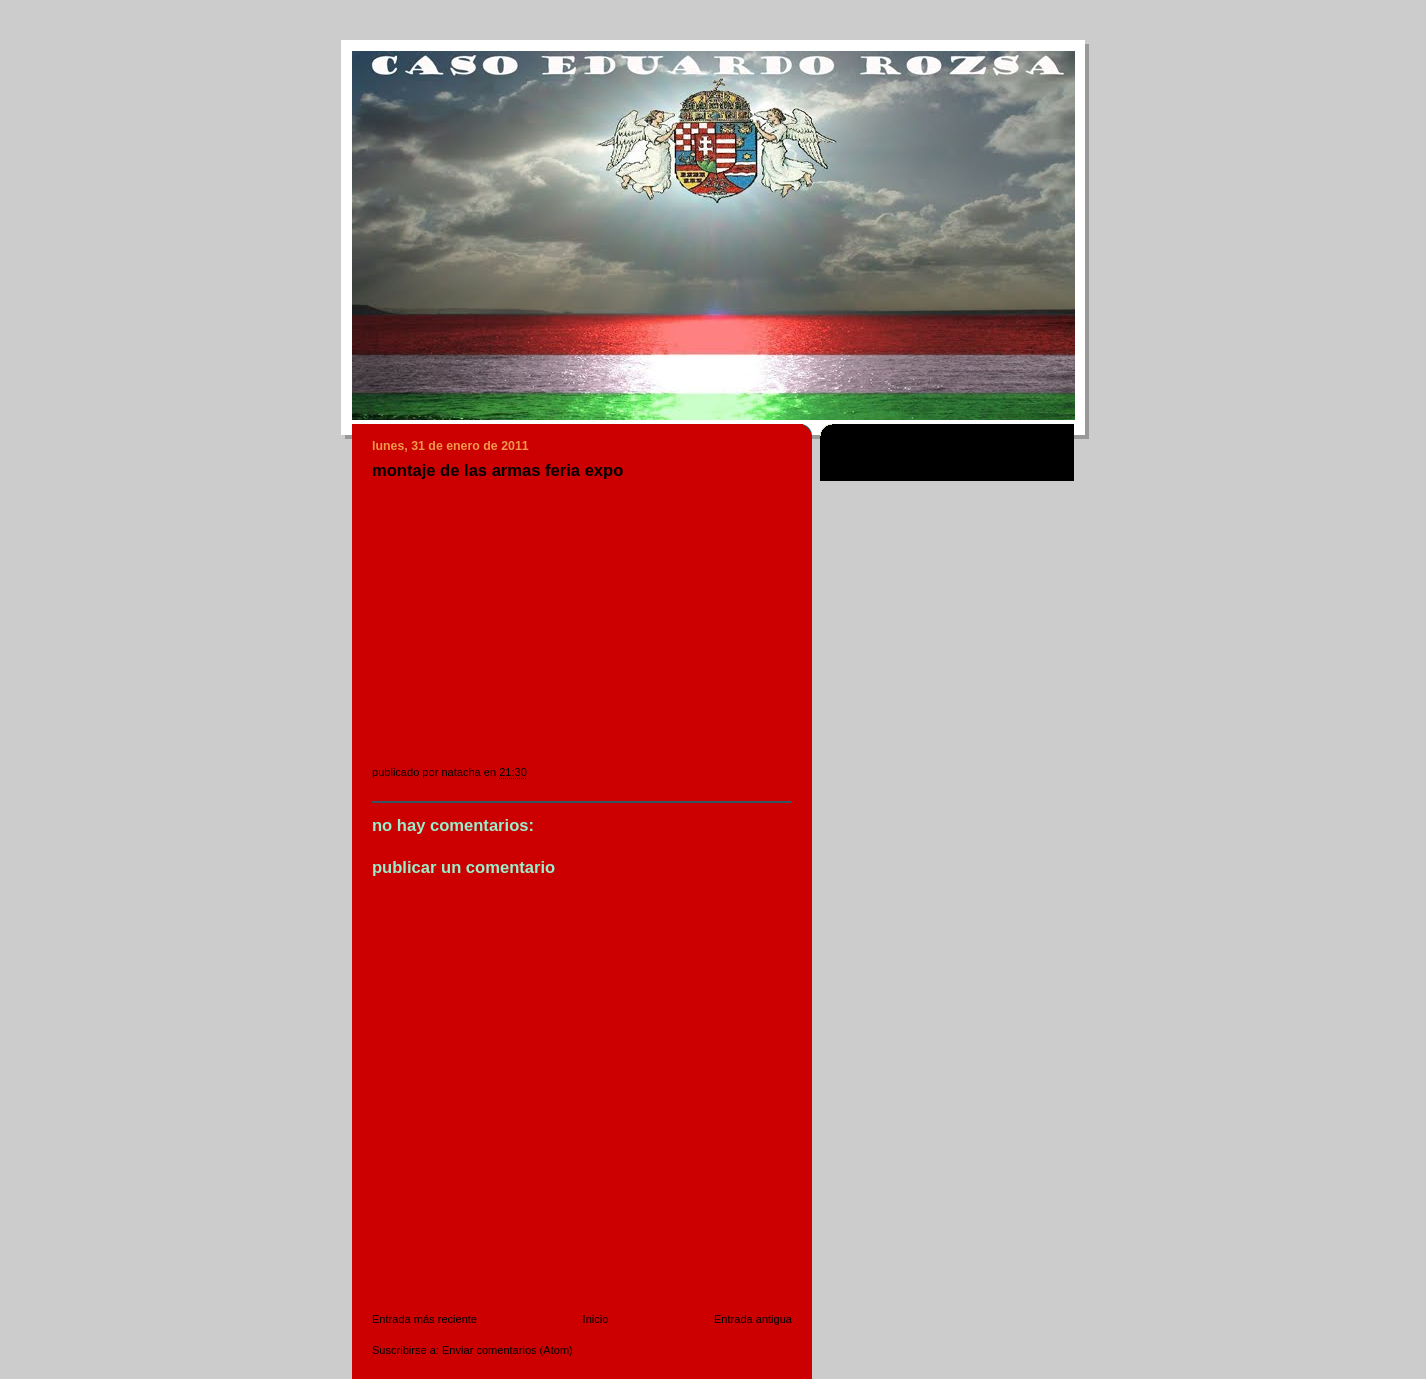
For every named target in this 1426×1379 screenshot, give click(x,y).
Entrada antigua (753, 1319)
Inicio (596, 1319)
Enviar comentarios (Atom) (507, 1350)
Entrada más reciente (424, 1319)
